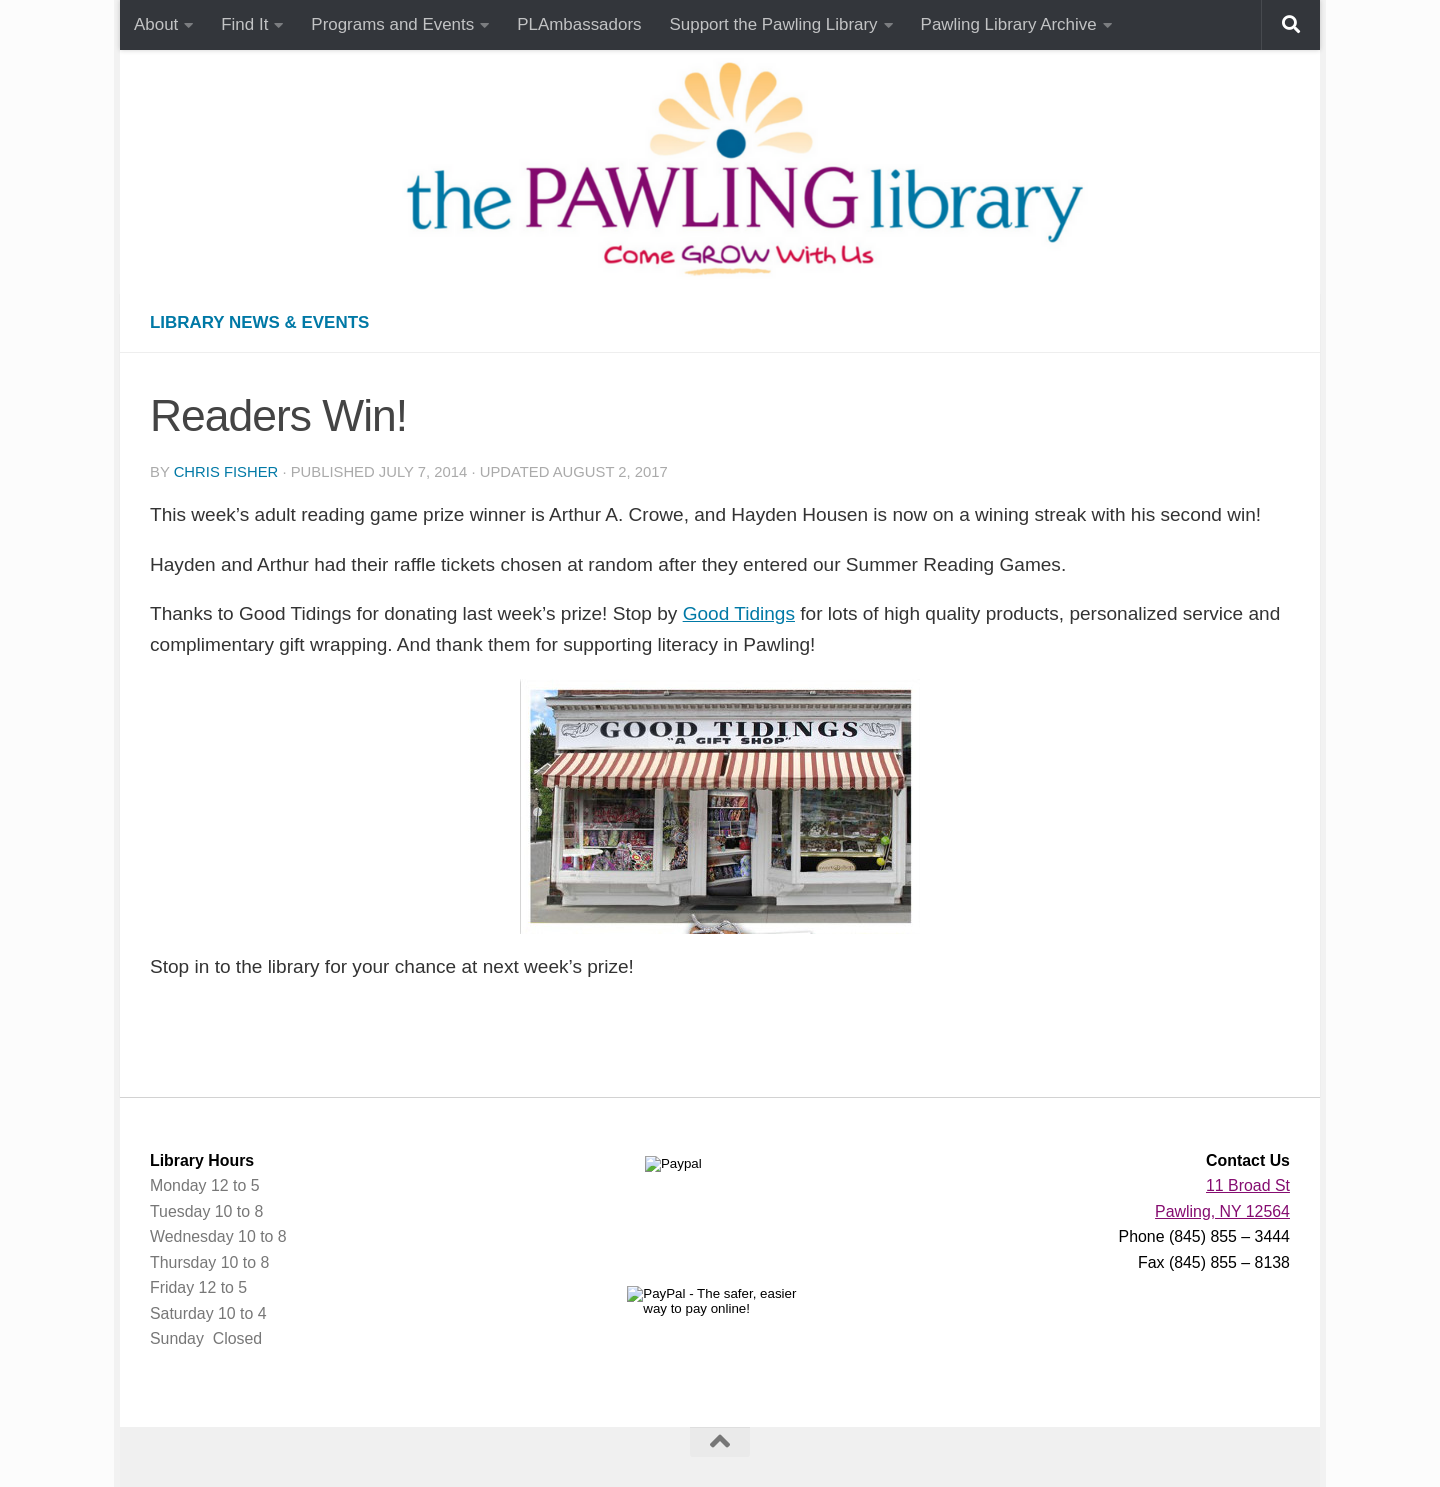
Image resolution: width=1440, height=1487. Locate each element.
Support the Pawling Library (774, 24)
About (156, 24)
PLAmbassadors (579, 24)
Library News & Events (259, 322)
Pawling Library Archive (1009, 24)
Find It (244, 24)
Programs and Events (392, 24)
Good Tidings (739, 613)
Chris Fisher (226, 472)
